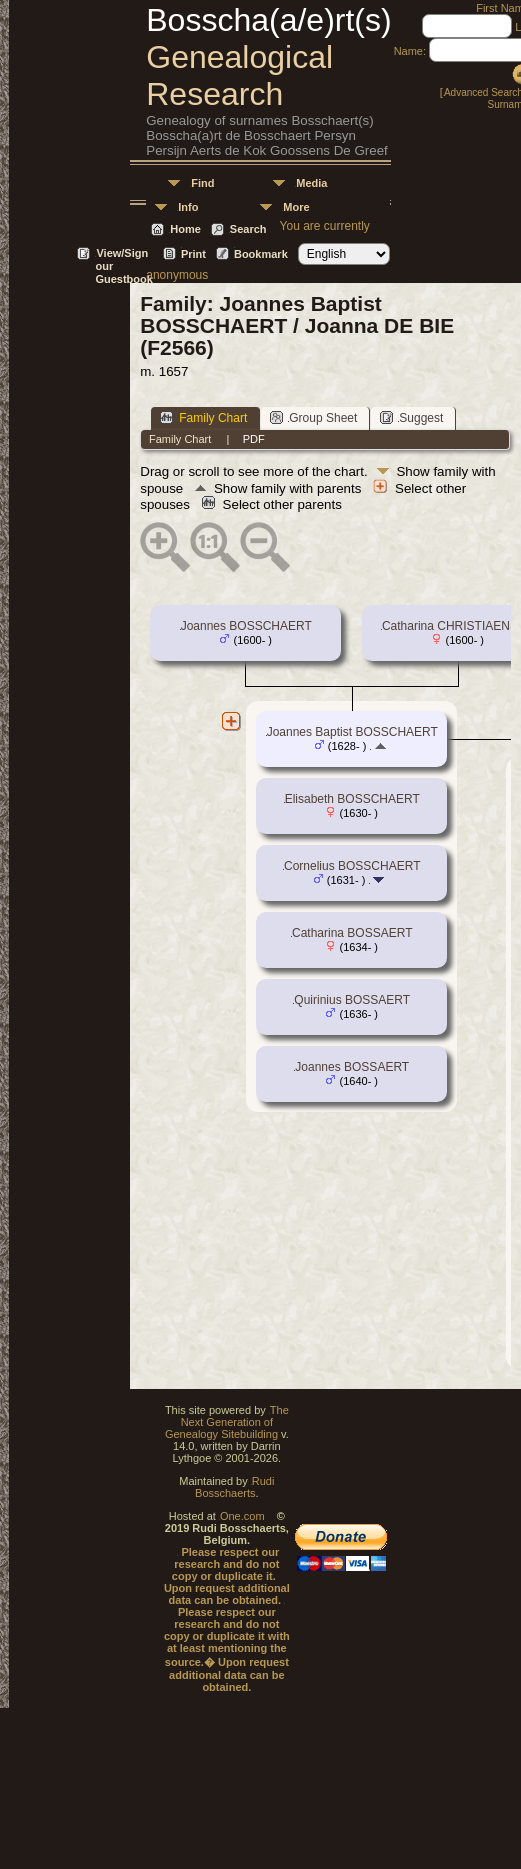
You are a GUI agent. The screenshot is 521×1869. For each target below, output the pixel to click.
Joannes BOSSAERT (352, 1067)
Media (311, 183)
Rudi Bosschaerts (234, 1487)
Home (185, 229)
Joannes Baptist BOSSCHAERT (352, 732)
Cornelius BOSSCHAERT (352, 866)
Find (202, 183)
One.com (242, 1516)
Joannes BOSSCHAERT (246, 626)
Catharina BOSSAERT (352, 933)
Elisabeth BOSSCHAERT (352, 799)
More (296, 207)
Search (248, 229)
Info (188, 207)
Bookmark (261, 254)
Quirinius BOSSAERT (352, 1000)
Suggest (411, 417)
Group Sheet (313, 417)
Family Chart (203, 417)
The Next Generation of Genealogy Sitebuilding (227, 1422)
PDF (254, 439)
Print (193, 254)
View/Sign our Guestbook (123, 254)
